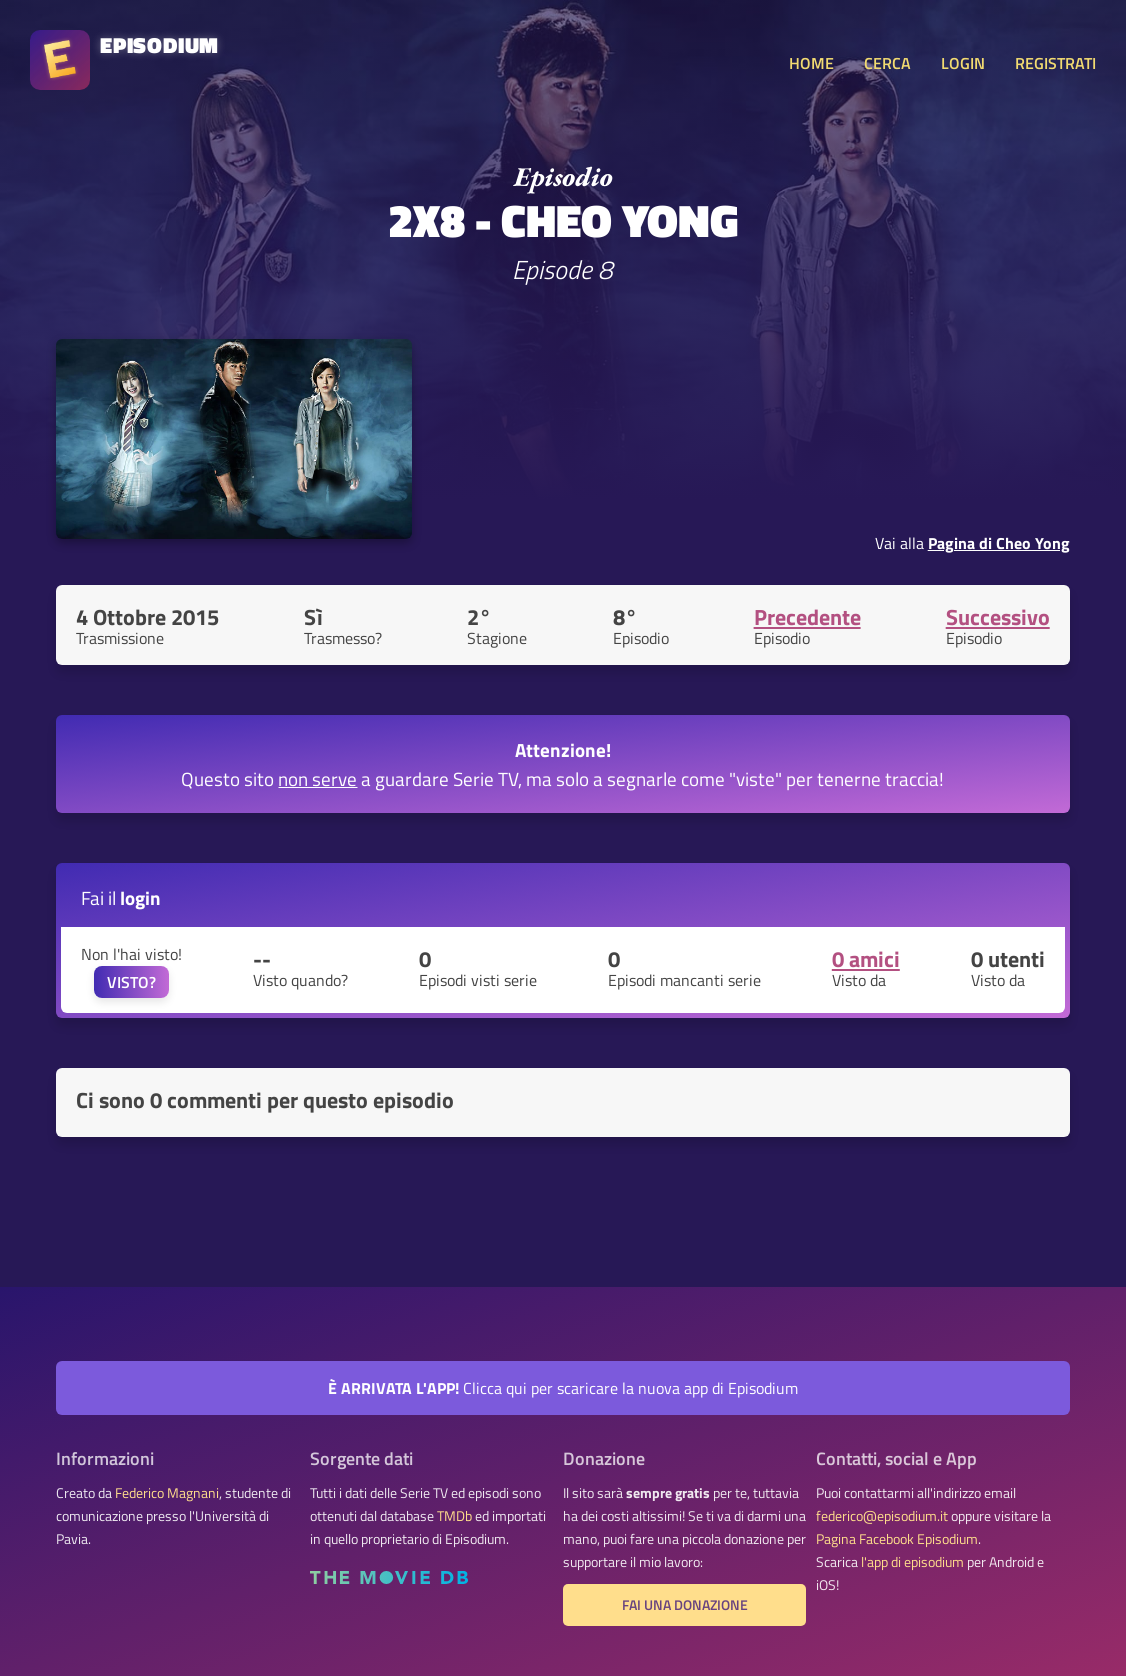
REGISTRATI (1055, 63)
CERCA (887, 63)
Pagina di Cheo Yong (999, 543)
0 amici (866, 959)
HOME (811, 63)
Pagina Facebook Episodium (897, 1539)
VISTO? (131, 982)
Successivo (998, 617)
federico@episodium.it (882, 1516)
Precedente (807, 617)
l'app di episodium (912, 1562)
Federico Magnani (167, 1493)
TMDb (454, 1516)
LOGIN (963, 63)
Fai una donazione (685, 1605)
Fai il (121, 897)
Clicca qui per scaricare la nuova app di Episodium (563, 1388)
